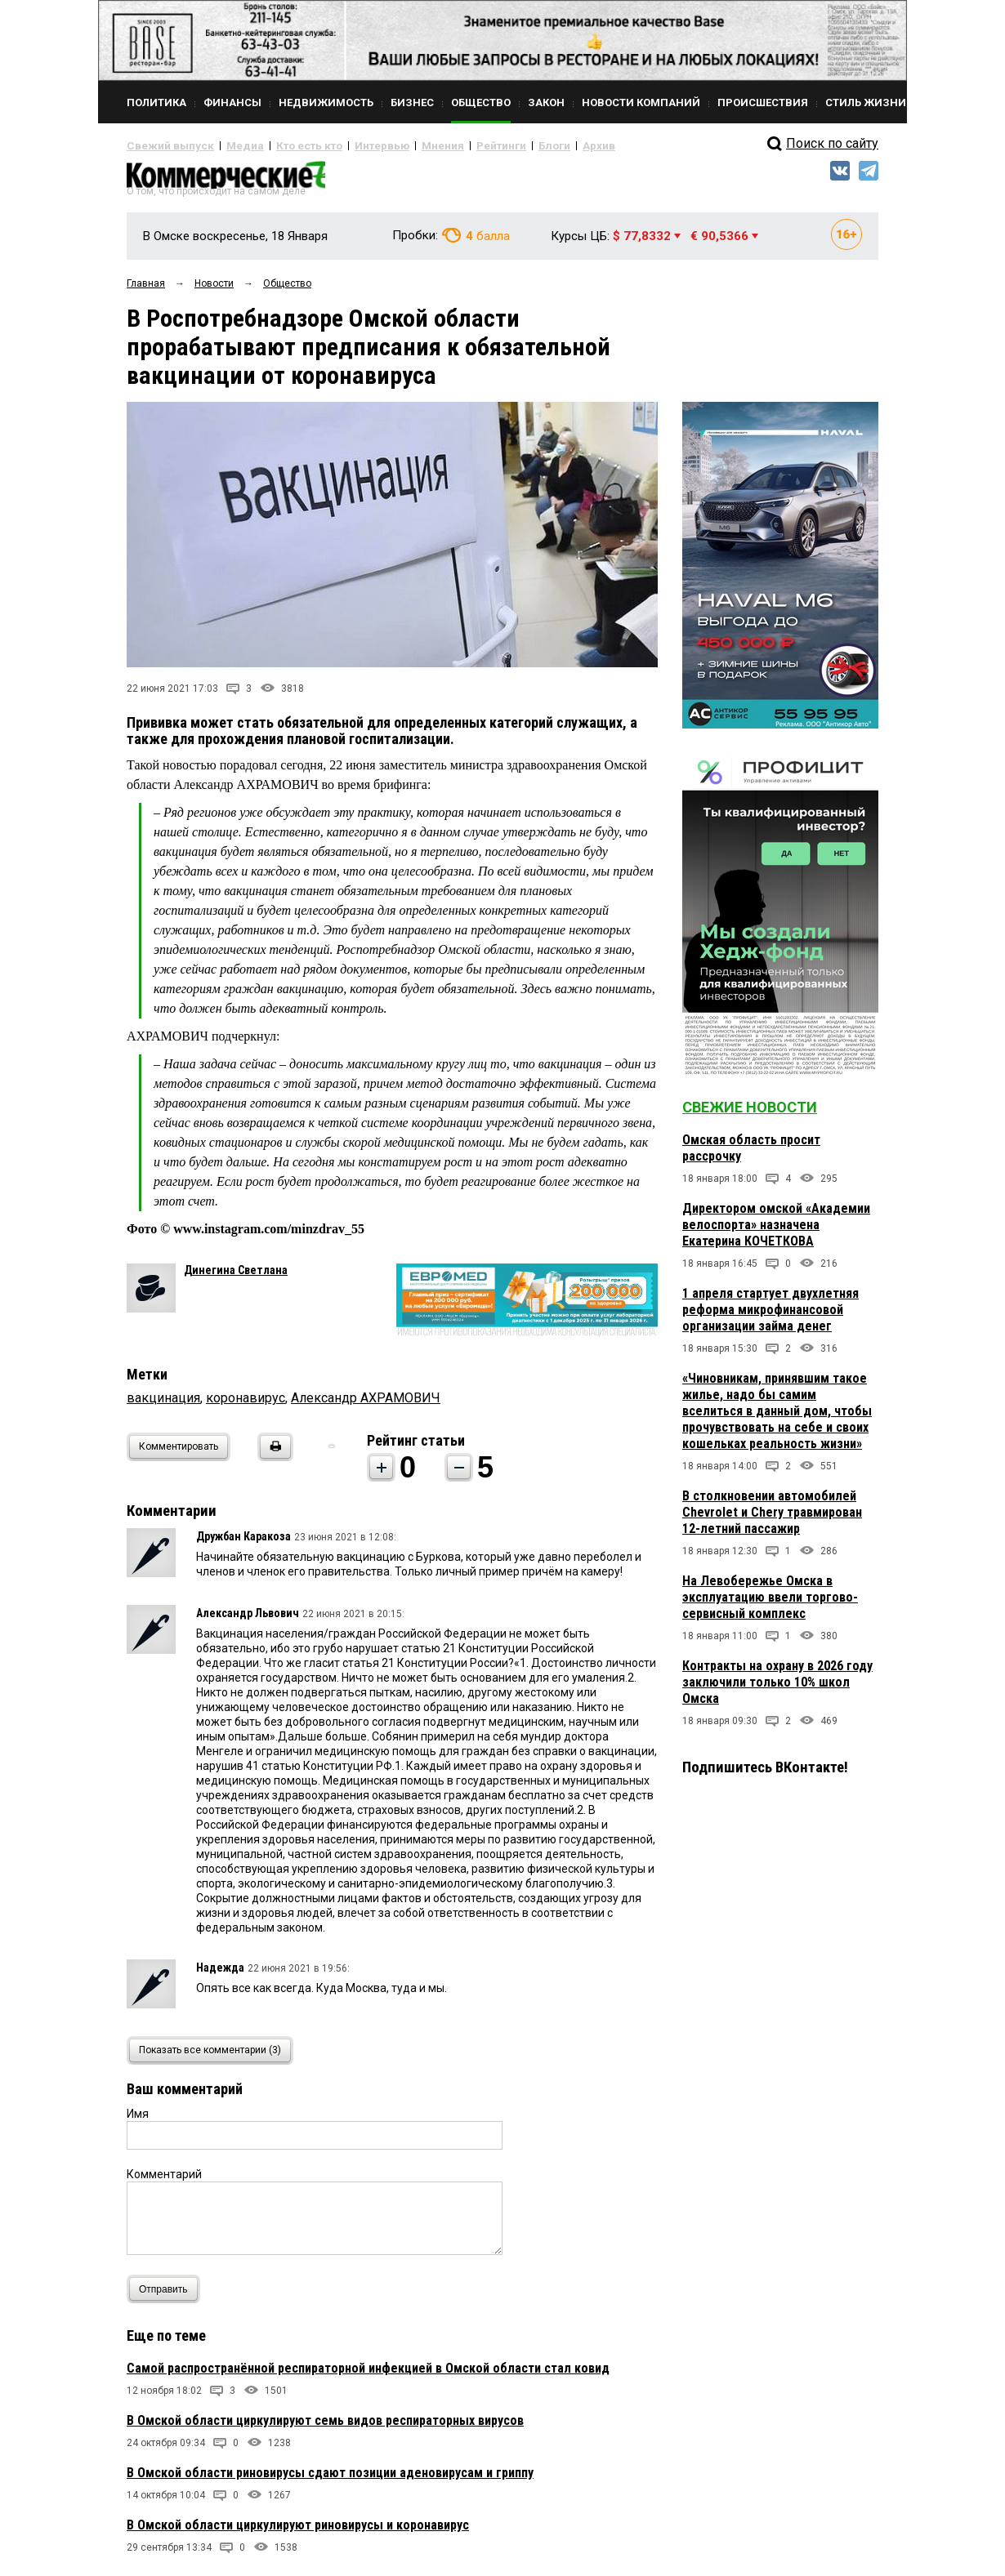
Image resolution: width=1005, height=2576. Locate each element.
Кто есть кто (285, 145)
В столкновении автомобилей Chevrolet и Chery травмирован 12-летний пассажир (772, 1519)
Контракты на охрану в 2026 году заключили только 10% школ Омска (777, 1689)
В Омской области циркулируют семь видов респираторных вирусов (325, 2427)
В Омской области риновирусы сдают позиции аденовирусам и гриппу (330, 2479)
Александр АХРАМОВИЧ (365, 1404)
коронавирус (245, 1404)
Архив (539, 145)
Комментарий (164, 2180)
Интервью (347, 145)
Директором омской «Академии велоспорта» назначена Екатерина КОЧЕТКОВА (776, 1231)
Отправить (167, 2295)
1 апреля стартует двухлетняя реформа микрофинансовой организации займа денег (770, 1316)
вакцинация (163, 1404)
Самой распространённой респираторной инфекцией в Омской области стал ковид (368, 2374)
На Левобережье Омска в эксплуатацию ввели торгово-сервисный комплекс (770, 1604)
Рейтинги (452, 145)
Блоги (499, 145)
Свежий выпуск (163, 145)
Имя (138, 2120)
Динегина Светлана (236, 1276)
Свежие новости (749, 1113)
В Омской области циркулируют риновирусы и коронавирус (298, 2531)
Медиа (228, 145)
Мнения (400, 145)
